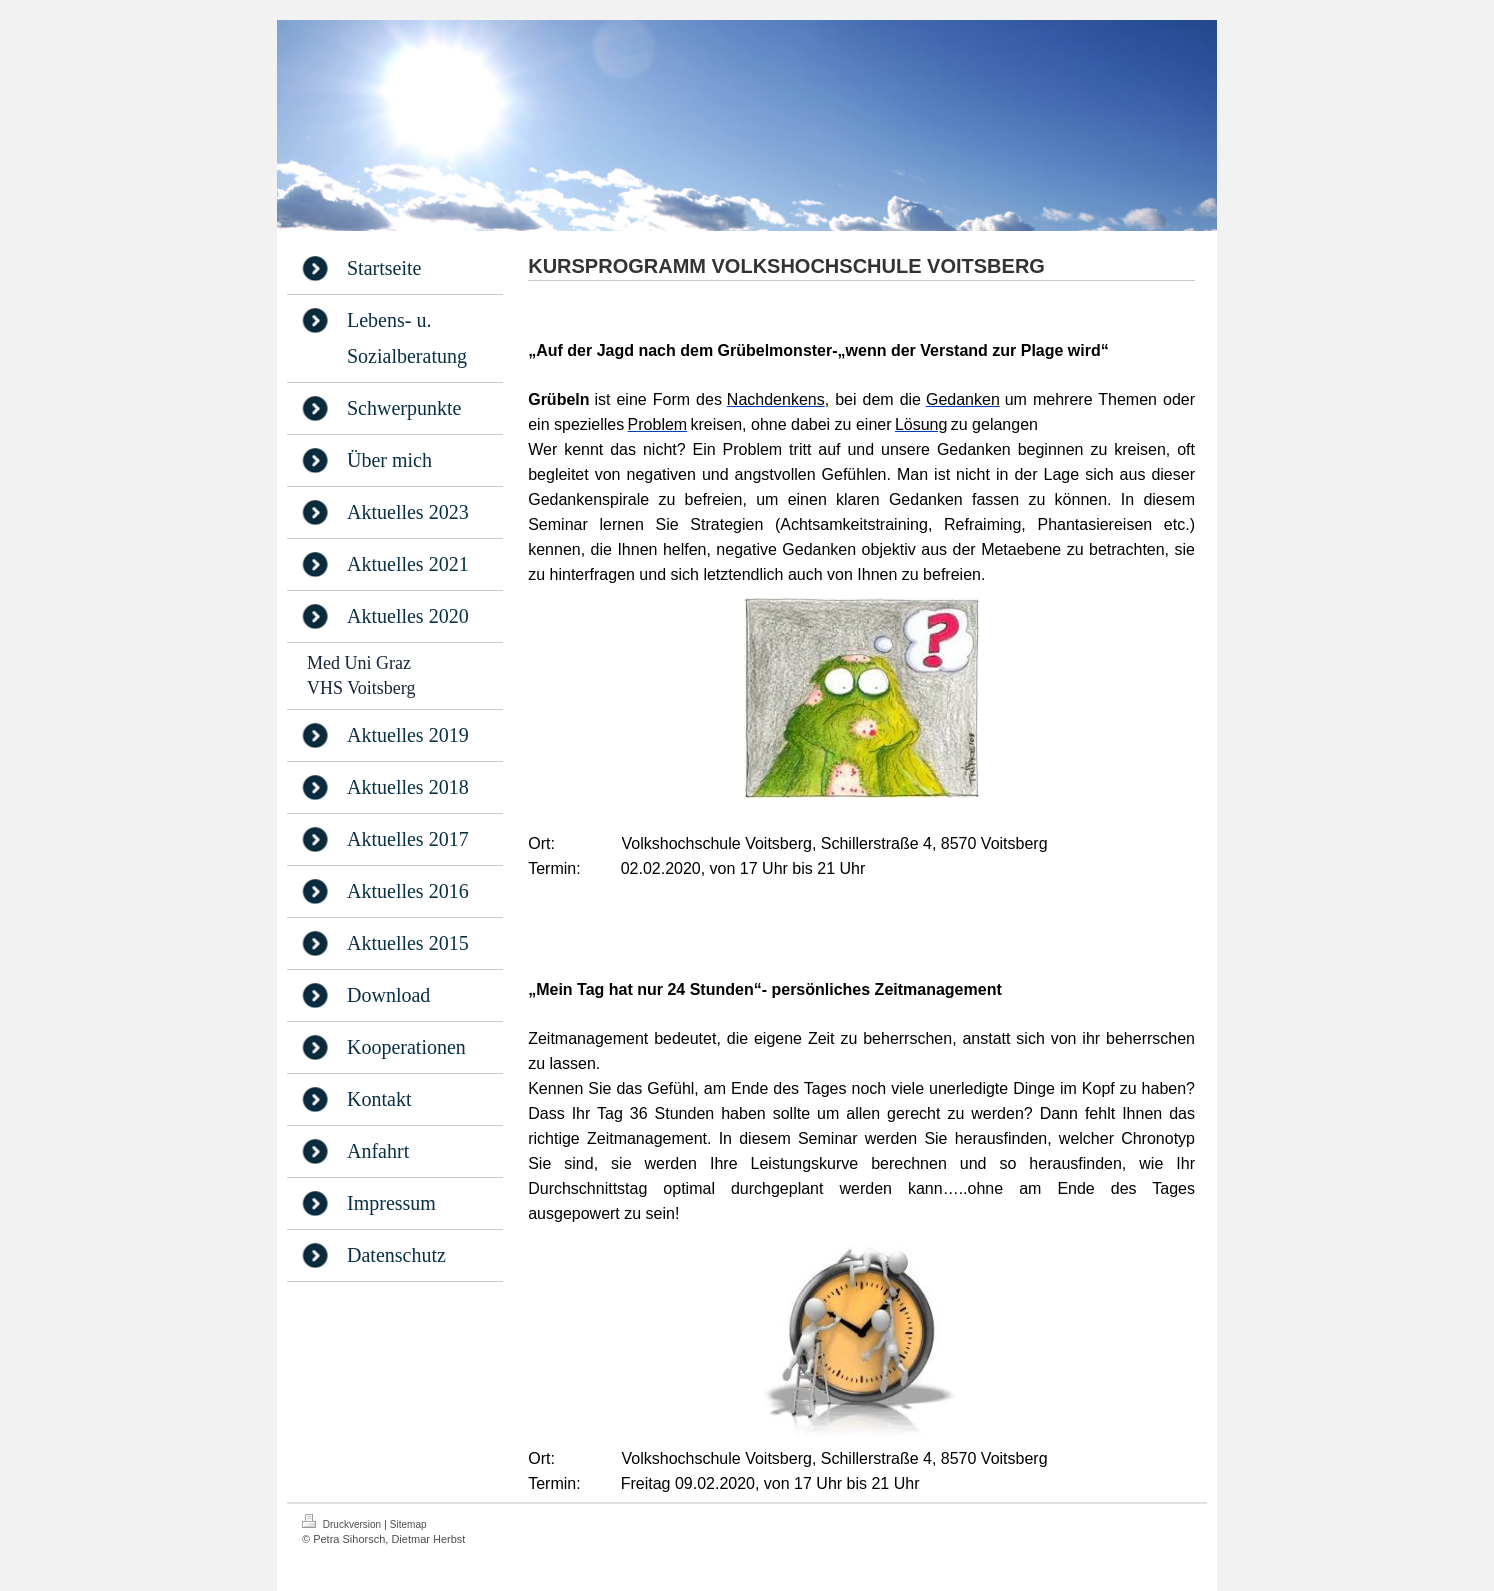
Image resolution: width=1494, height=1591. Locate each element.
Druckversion (343, 1522)
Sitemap (408, 1524)
